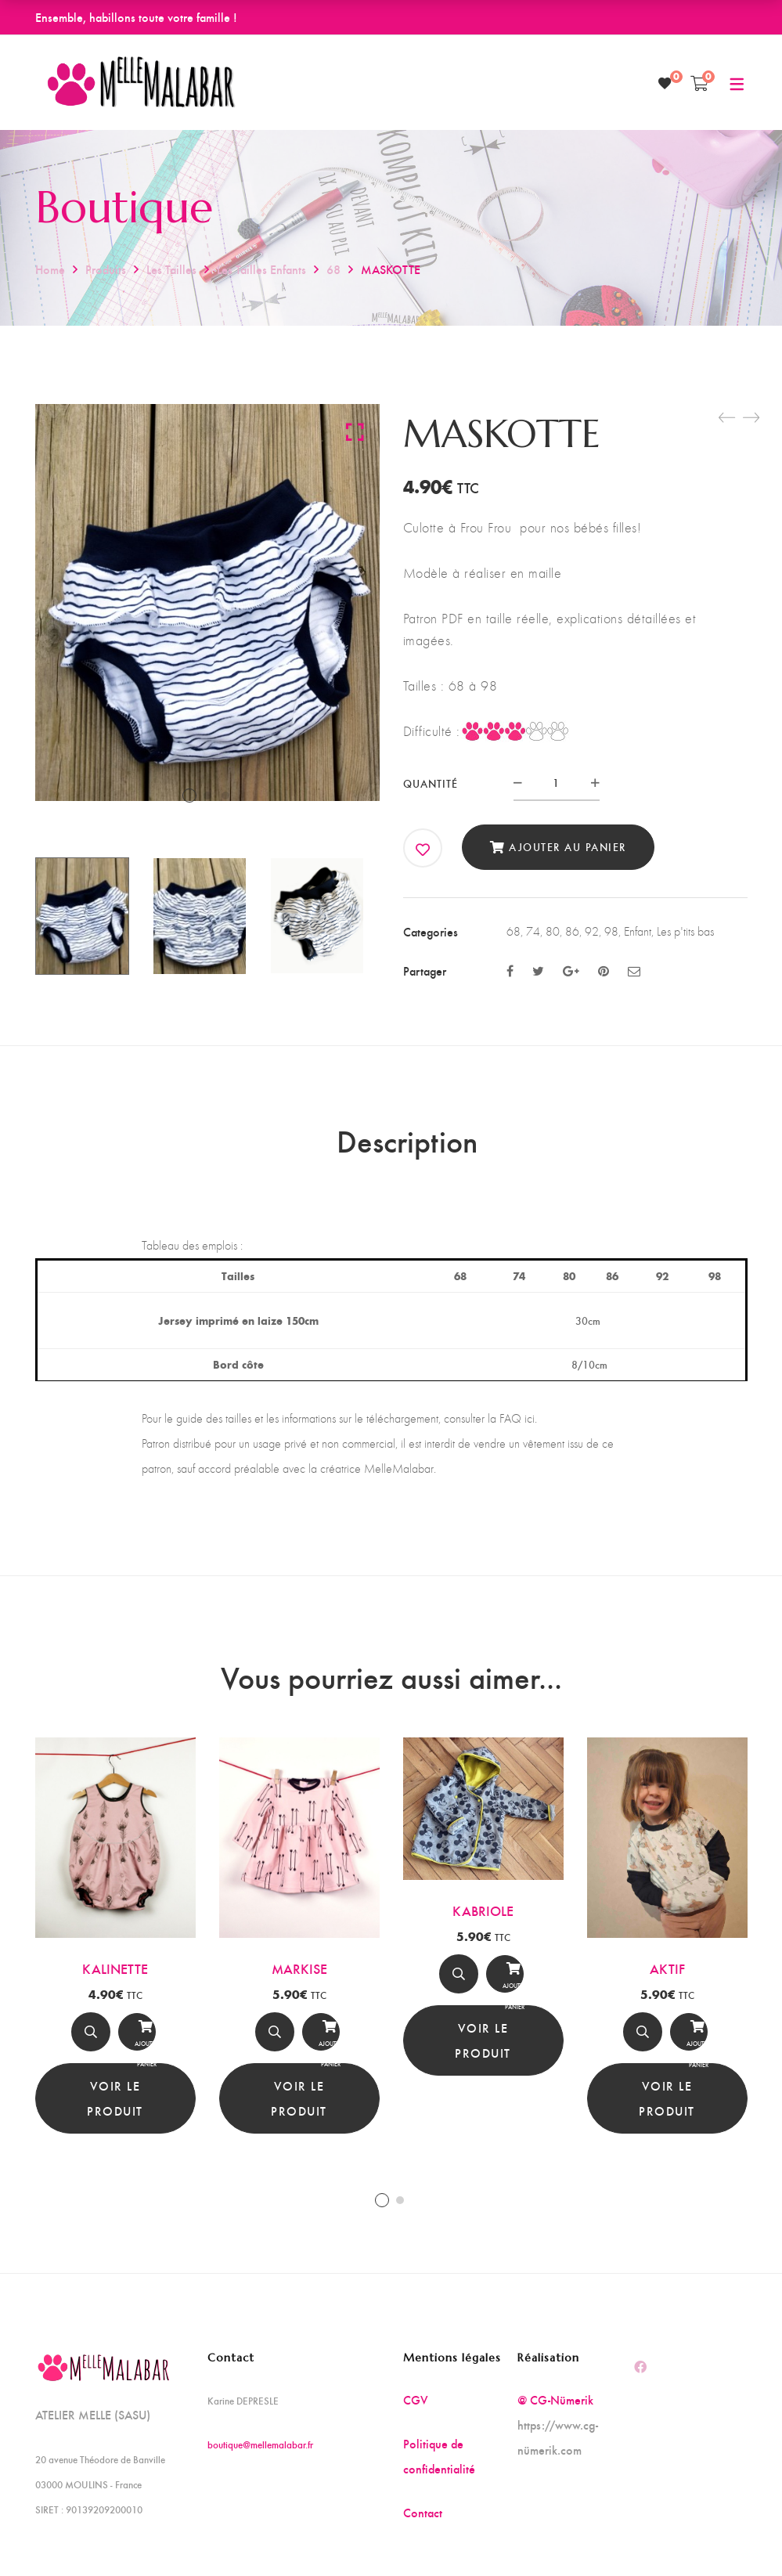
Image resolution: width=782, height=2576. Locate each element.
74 (533, 931)
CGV (415, 2411)
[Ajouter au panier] (137, 2043)
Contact (422, 2524)
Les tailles (171, 269)
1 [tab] (382, 2212)
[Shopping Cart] (699, 83)
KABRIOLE (483, 1922)
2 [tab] (400, 2212)
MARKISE (299, 1979)
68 (333, 269)
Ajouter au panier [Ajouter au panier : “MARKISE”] (321, 2046)
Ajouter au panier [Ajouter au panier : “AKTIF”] (689, 2047)
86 (572, 931)
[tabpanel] (115, 1947)
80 (553, 931)
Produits (105, 269)
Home (50, 269)
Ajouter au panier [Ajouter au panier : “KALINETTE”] (137, 2046)
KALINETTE (115, 1979)
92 (592, 931)
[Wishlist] (664, 83)
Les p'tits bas (685, 931)
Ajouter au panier (567, 846)
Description (407, 1146)
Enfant (637, 931)
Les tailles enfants (261, 269)
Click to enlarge (355, 431)
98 (611, 931)
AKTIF (667, 1980)
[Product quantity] (556, 783)
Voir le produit (115, 2109)
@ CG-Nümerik (555, 2411)
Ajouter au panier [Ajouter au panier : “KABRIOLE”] (505, 1989)
